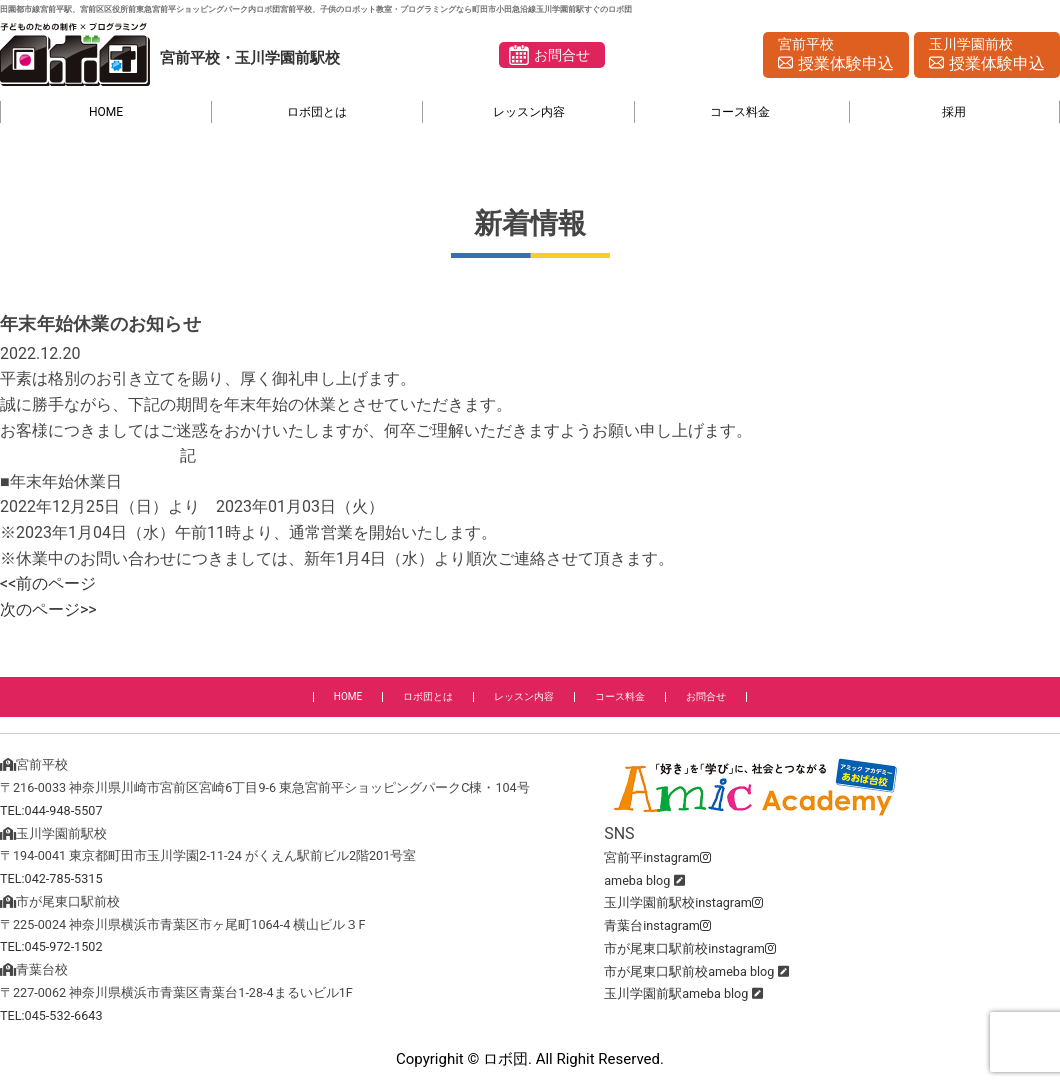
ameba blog (637, 880)
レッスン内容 (529, 112)
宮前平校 (836, 56)
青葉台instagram (657, 925)
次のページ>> (48, 609)
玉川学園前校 (987, 56)
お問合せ (562, 55)
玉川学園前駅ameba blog (676, 993)
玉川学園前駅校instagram (683, 902)
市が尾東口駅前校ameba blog (689, 971)
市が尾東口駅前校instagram (690, 948)
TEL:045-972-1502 (51, 946)
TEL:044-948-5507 (51, 810)
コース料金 (740, 112)
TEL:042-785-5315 (51, 878)
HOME (106, 112)
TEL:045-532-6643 (51, 1015)
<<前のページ (48, 583)
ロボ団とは (317, 112)
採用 (954, 112)
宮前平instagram (657, 857)
